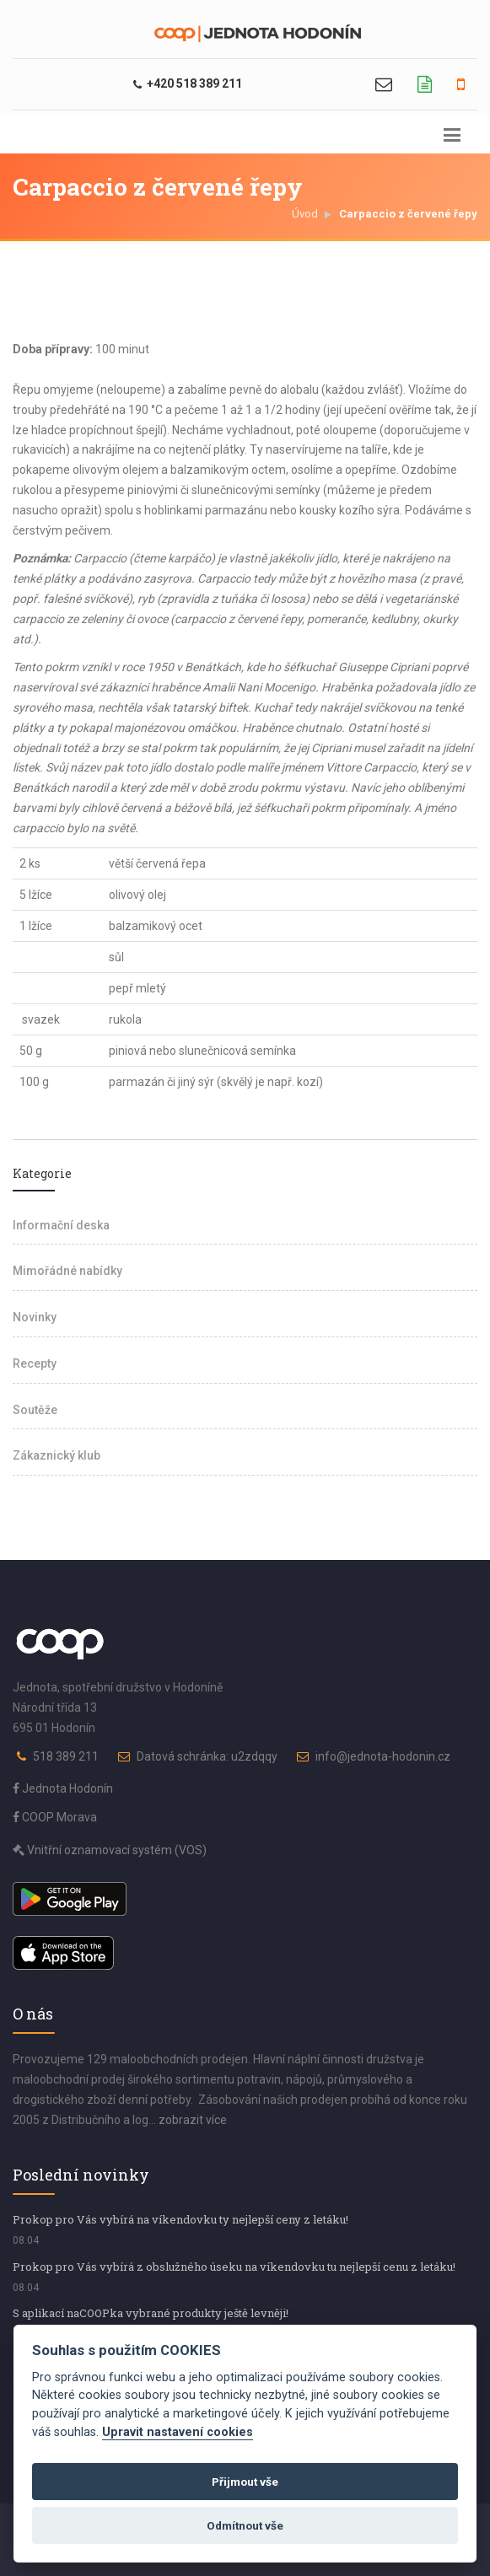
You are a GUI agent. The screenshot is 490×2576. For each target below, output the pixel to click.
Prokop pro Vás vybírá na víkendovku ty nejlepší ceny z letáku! (180, 2219)
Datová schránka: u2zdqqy (207, 1756)
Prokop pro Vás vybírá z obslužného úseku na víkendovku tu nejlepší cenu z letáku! (234, 2266)
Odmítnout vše (245, 2525)
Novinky (35, 1317)
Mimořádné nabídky (67, 1270)
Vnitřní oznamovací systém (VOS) (110, 1850)
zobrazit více (193, 2120)
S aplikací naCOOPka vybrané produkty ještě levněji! (150, 2313)
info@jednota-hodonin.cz (382, 1756)
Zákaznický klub (56, 1455)
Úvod (305, 213)
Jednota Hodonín (63, 1788)
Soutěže (35, 1410)
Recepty (35, 1363)
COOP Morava (55, 1817)
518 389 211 (66, 1756)
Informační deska (61, 1225)
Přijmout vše (245, 2481)
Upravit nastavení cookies (177, 2432)
